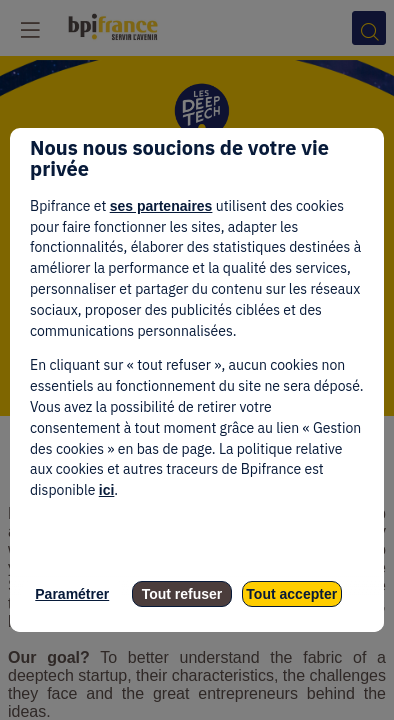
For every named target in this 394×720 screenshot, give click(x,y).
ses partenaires (161, 206)
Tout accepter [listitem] (291, 594)
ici (107, 490)
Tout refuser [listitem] (182, 594)
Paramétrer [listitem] (72, 594)
